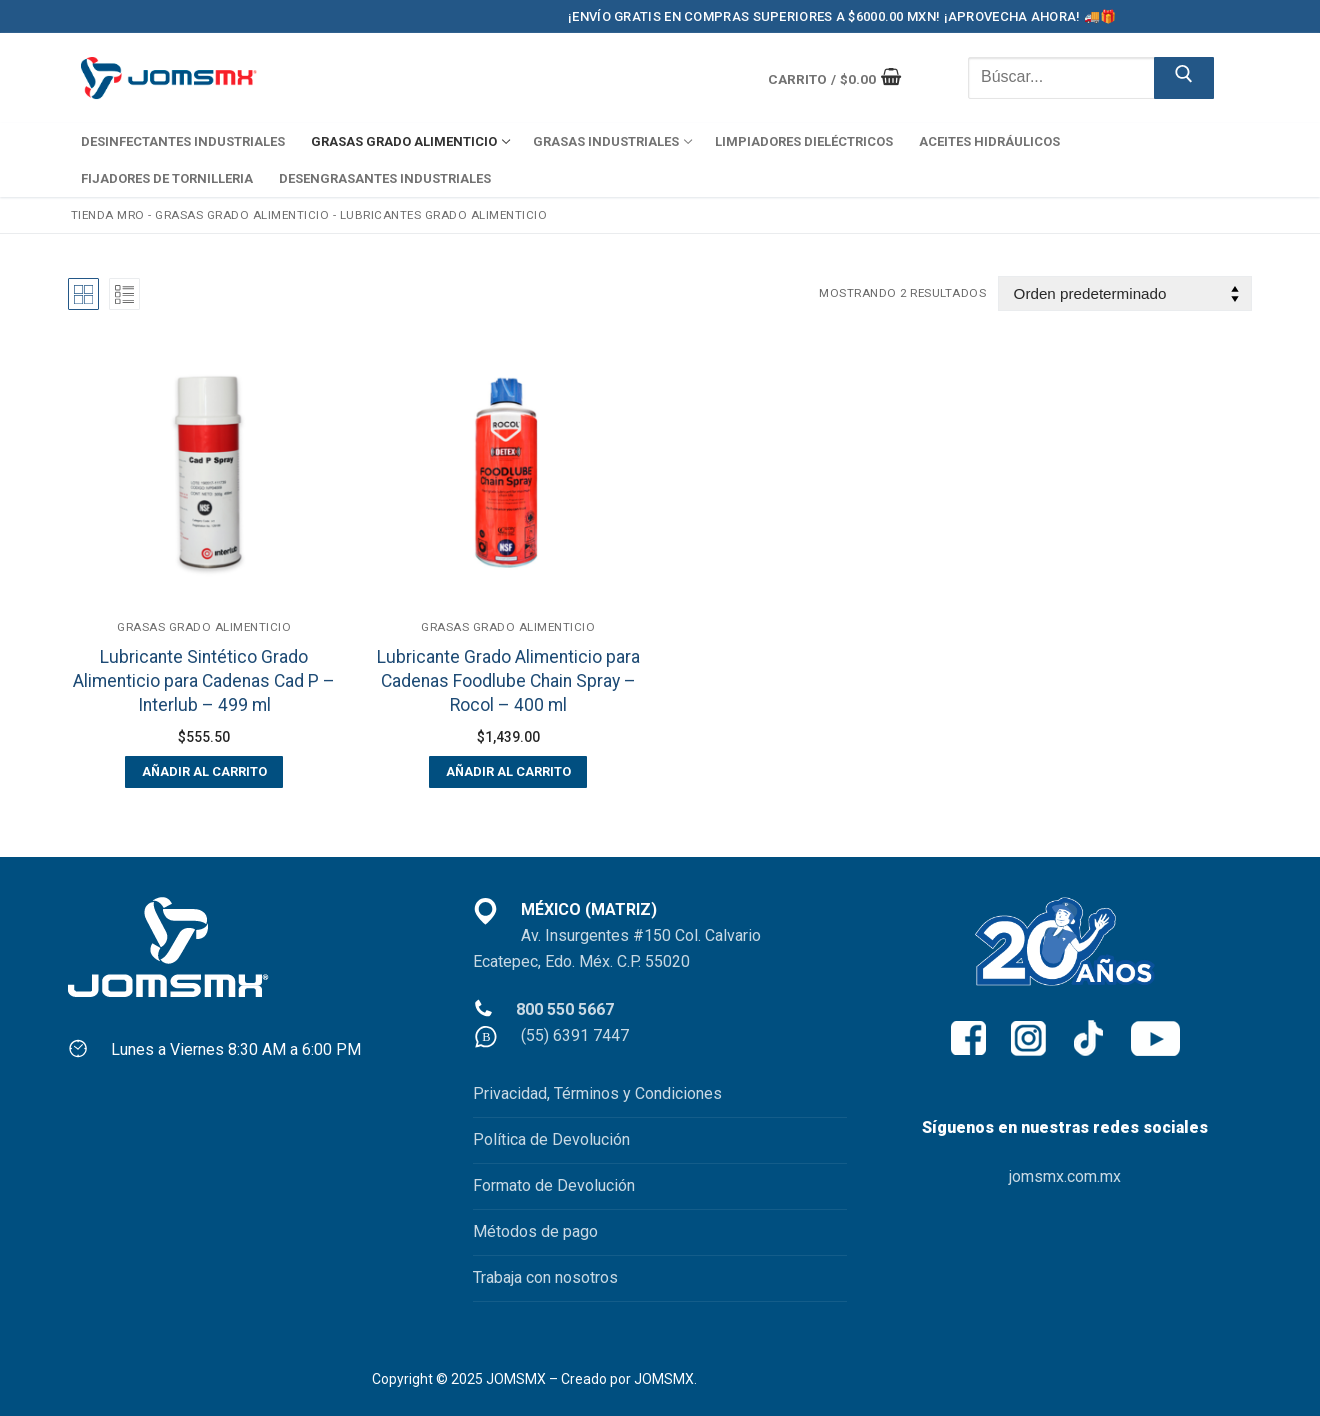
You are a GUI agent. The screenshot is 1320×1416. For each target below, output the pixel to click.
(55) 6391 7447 (575, 1035)
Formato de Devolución (554, 1185)
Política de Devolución (551, 1139)
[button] (204, 772)
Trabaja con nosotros (545, 1277)
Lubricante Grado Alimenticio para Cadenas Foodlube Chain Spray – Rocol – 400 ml (508, 681)
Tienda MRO (108, 215)
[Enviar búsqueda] (1184, 78)
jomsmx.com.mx (1065, 1176)
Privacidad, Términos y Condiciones (597, 1093)
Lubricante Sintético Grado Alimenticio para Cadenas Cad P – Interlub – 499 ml (204, 681)
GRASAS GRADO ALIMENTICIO (242, 215)
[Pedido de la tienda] (1125, 293)
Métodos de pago (535, 1231)
